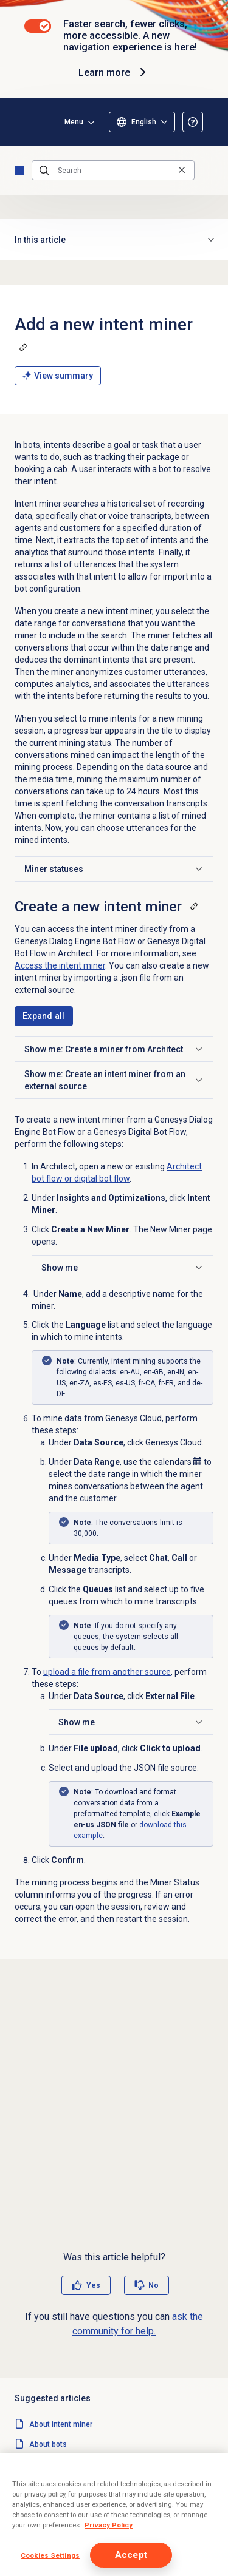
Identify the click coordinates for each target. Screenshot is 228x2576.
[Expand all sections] (44, 1016)
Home (19, 170)
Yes (93, 2285)
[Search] (113, 170)
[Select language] (142, 122)
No (153, 2285)
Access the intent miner (60, 965)
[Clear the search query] (182, 170)
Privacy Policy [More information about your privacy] (109, 2525)
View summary (57, 375)
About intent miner (60, 2424)
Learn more (114, 72)
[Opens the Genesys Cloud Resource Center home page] (29, 122)
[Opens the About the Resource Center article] (192, 122)
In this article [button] (114, 240)
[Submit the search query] (44, 170)
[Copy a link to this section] (23, 347)
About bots (48, 2444)
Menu (73, 122)
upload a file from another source (107, 1672)
